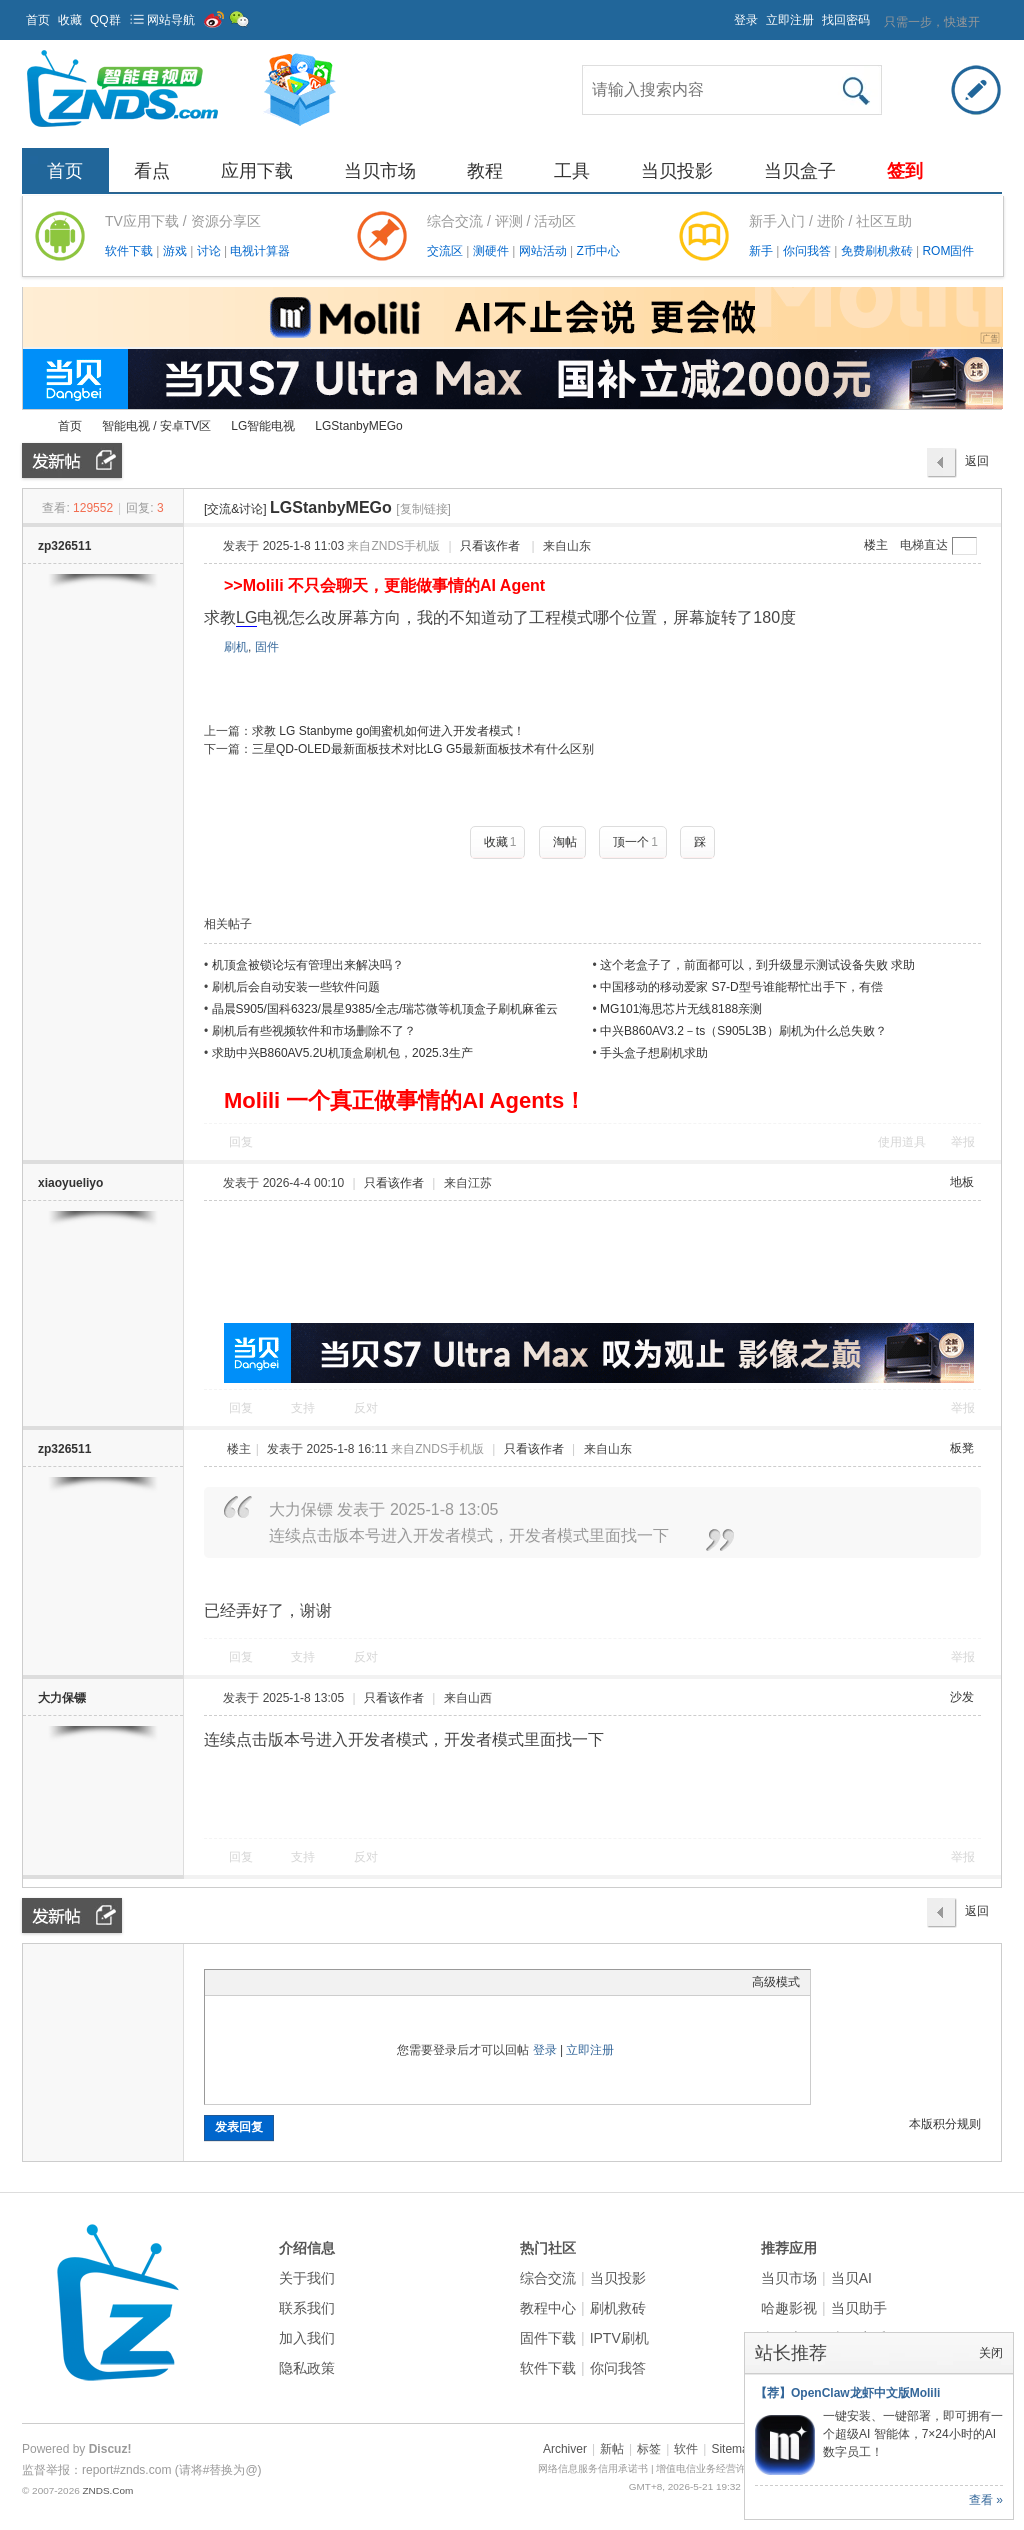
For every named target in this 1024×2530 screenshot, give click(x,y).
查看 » (986, 2500)
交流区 (445, 251)
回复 (241, 1142)
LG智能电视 (263, 426)
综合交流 (548, 2278)
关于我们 (307, 2278)
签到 (905, 171)
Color (240, 1982)
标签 (649, 2449)
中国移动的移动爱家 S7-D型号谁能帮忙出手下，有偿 (741, 987)
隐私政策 (307, 2368)
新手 (762, 251)
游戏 (176, 251)
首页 (38, 20)
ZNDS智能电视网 (30, 426)
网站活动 (544, 251)
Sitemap (733, 2449)
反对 (366, 1408)
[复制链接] (423, 509)
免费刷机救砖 (878, 251)
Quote (315, 1982)
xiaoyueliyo (70, 1183)
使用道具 (902, 1142)
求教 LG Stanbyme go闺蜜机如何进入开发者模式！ (388, 731)
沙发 (962, 1697)
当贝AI (851, 2278)
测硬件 (492, 251)
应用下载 (257, 171)
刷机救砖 (618, 2308)
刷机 (236, 647)
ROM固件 (948, 251)
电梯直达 (924, 545)
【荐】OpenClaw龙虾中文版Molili (847, 2393)
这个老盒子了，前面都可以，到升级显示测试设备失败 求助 (757, 965)
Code (340, 1982)
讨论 (210, 251)
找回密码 (846, 20)
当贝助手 (859, 2308)
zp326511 (64, 546)
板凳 (962, 1448)
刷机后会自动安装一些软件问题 (296, 987)
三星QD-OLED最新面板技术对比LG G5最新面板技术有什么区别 (423, 749)
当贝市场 (380, 171)
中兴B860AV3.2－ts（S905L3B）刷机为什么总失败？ (743, 1031)
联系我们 (307, 2308)
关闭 (991, 2353)
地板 (962, 1182)
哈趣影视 (789, 2308)
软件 (686, 2449)
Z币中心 (597, 251)
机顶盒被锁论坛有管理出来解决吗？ (308, 965)
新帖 (612, 2449)
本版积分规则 (945, 2124)
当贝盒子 (800, 171)
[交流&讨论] (235, 509)
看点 (152, 171)
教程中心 (548, 2308)
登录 (746, 20)
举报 (963, 1142)
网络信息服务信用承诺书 (593, 2468)
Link (290, 1982)
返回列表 (977, 466)
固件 (267, 647)
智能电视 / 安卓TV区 (156, 426)
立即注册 (790, 20)
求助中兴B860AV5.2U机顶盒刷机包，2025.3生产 (342, 1053)
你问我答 (808, 251)
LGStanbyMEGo (358, 426)
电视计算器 (260, 251)
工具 (572, 171)
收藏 (70, 20)
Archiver (565, 2449)
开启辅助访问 (725, 14)
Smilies (365, 1982)
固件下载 (548, 2338)
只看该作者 (490, 546)
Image (265, 1982)
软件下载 (130, 251)
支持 (304, 1408)
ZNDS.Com (107, 2490)
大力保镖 (62, 1698)
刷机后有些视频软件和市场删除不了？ (314, 1031)
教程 (485, 171)
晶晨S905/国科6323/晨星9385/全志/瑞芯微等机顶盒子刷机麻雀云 (385, 1009)
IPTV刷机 (619, 2338)
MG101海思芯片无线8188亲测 (681, 1009)
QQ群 (105, 20)
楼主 (876, 545)
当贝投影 (677, 171)
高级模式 (776, 1982)
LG (246, 617)
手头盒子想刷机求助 (654, 1053)
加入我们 (307, 2338)
